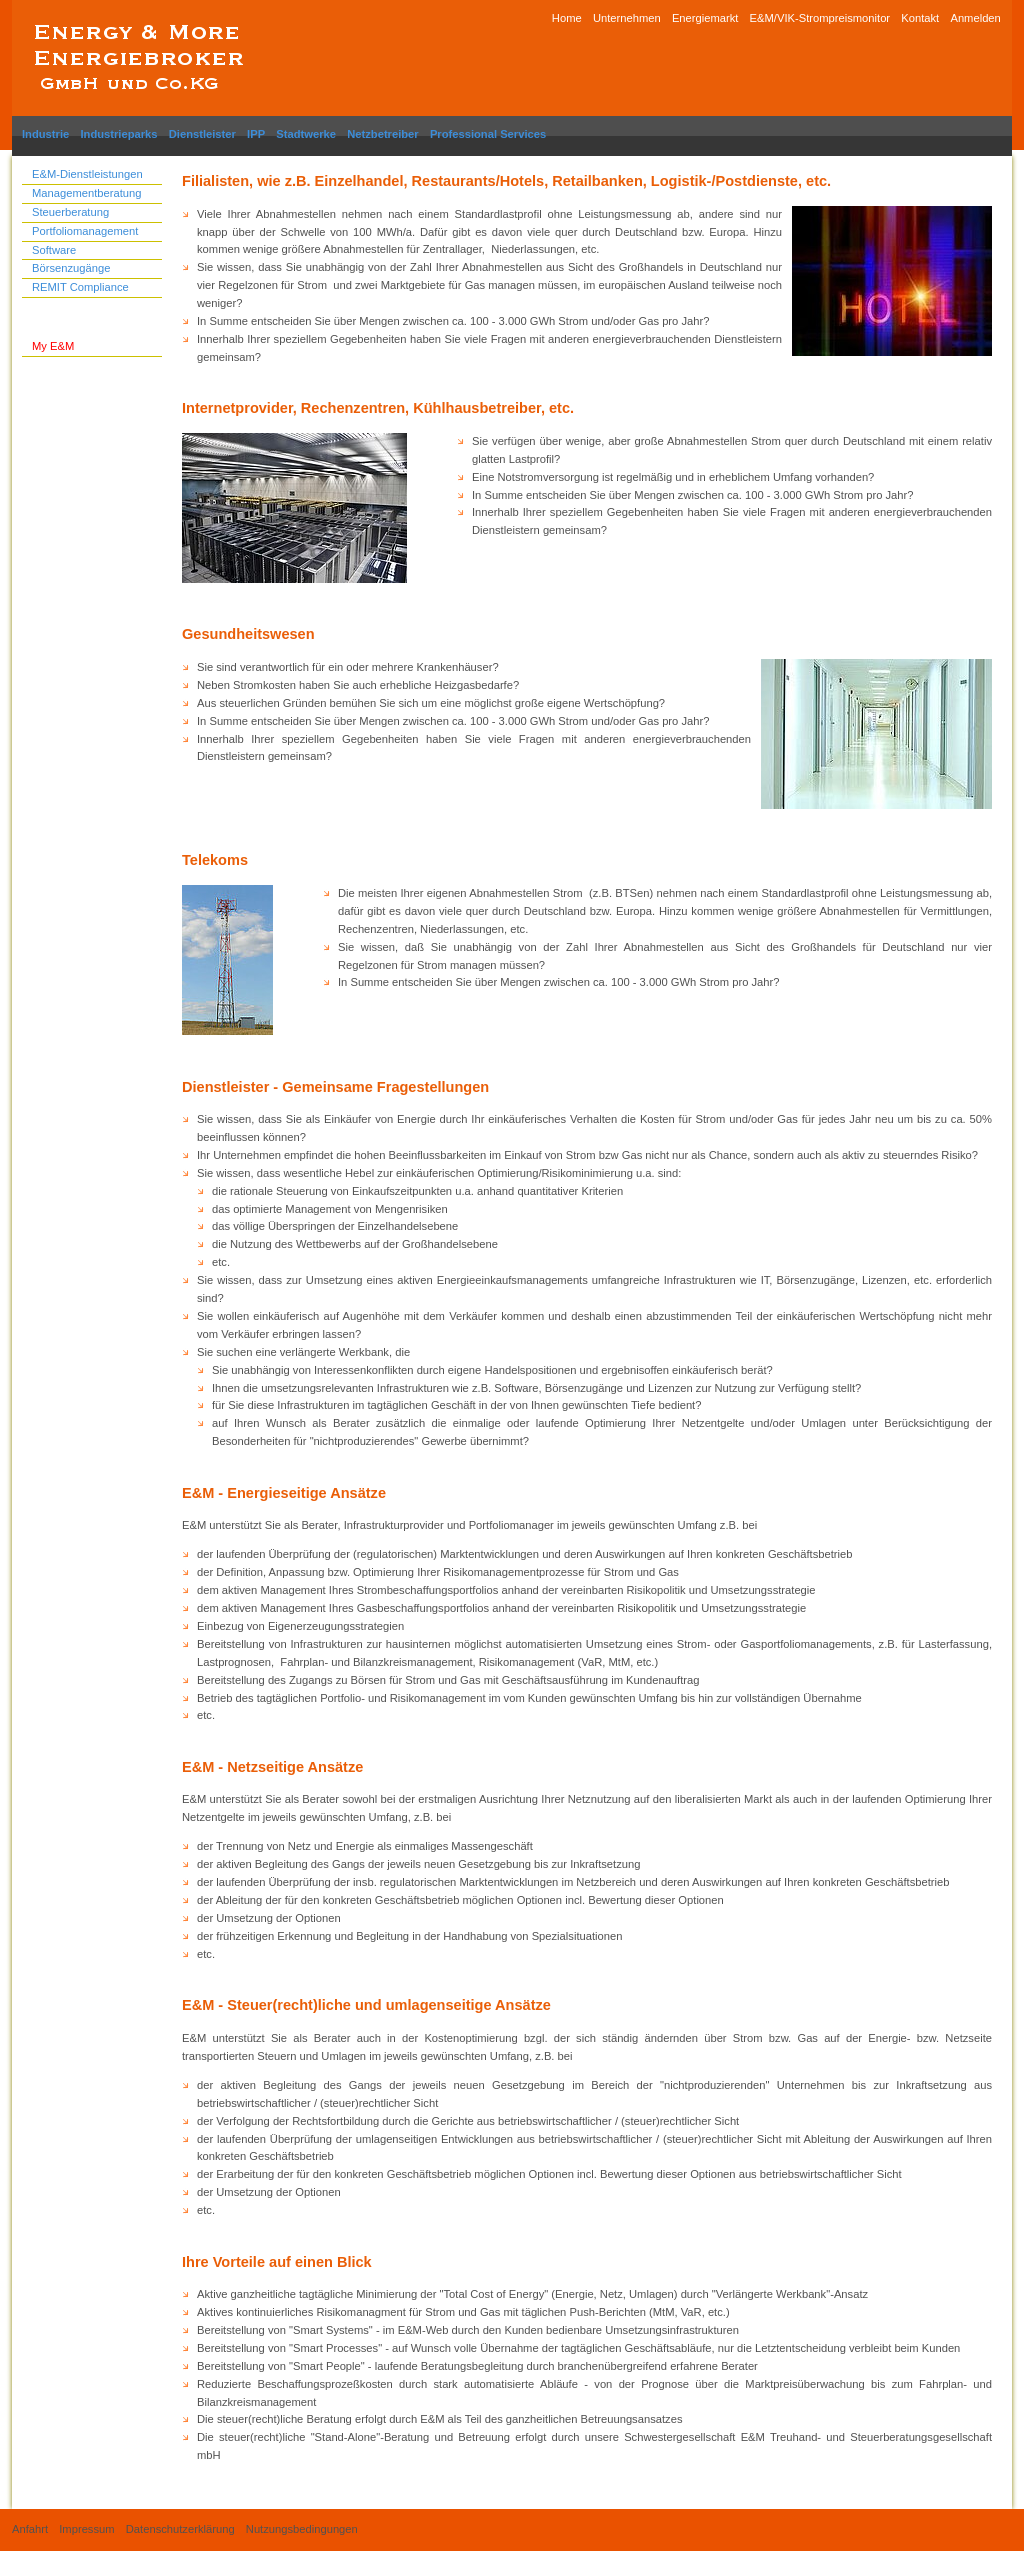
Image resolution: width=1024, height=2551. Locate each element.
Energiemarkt (705, 18)
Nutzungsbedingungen (302, 2529)
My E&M (53, 346)
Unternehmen (627, 18)
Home (567, 18)
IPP (256, 134)
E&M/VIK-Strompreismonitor (820, 18)
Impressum (86, 2529)
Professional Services (488, 134)
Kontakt (920, 18)
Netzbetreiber (383, 134)
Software (54, 250)
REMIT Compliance (80, 287)
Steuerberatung (70, 212)
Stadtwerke (306, 134)
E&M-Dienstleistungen (87, 174)
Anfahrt (30, 2529)
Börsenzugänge (71, 268)
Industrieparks (118, 134)
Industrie (45, 134)
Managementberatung (86, 193)
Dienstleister (202, 134)
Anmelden (975, 18)
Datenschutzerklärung (180, 2529)
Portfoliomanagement (85, 231)
